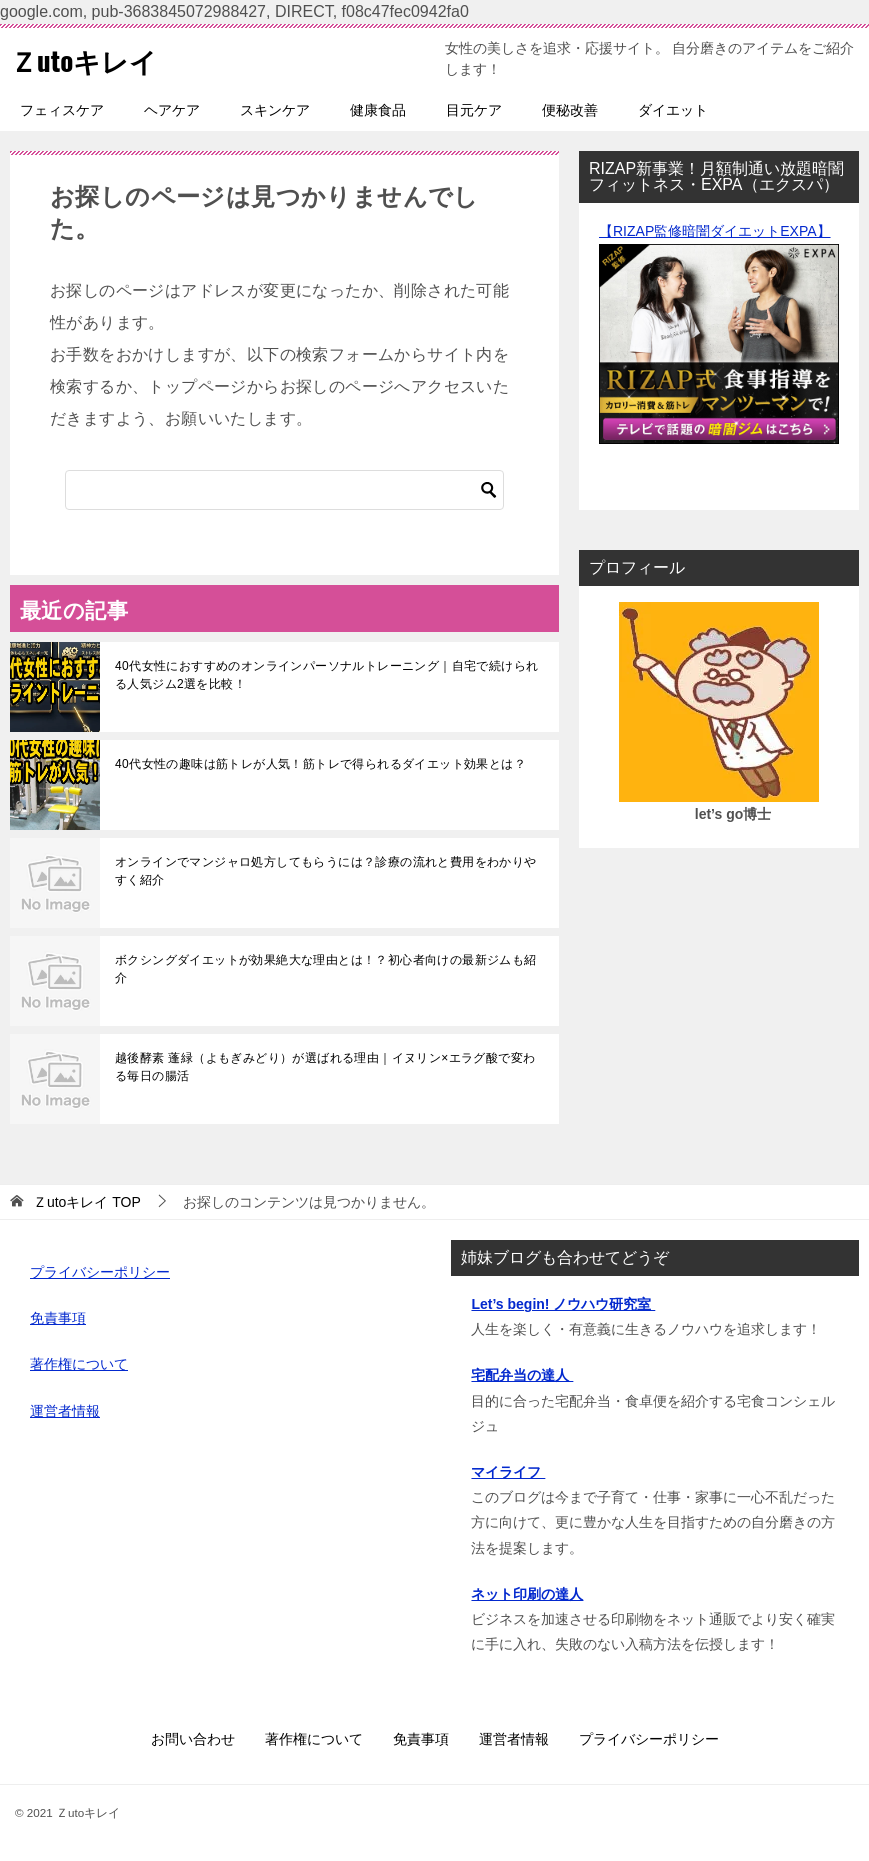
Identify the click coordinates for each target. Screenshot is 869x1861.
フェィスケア (62, 110)
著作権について (79, 1364)
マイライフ (508, 1472)
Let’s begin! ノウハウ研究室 (563, 1304)
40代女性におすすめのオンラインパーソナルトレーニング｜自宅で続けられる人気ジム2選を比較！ (326, 675)
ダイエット (673, 110)
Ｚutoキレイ (91, 58)
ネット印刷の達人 (527, 1594)
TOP (87, 1202)
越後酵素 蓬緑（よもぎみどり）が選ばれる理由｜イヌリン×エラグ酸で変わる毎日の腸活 (325, 1067)
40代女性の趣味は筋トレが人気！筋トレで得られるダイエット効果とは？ (320, 764)
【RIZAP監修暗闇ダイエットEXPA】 (715, 231)
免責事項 (58, 1318)
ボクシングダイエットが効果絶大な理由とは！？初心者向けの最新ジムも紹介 (326, 969)
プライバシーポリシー (100, 1272)
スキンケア (275, 110)
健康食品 (378, 110)
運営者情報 (65, 1411)
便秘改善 (570, 110)
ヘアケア (172, 110)
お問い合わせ (193, 1739)
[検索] (284, 490)
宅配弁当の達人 (522, 1375)
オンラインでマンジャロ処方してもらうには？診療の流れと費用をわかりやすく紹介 (326, 871)
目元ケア (474, 110)
